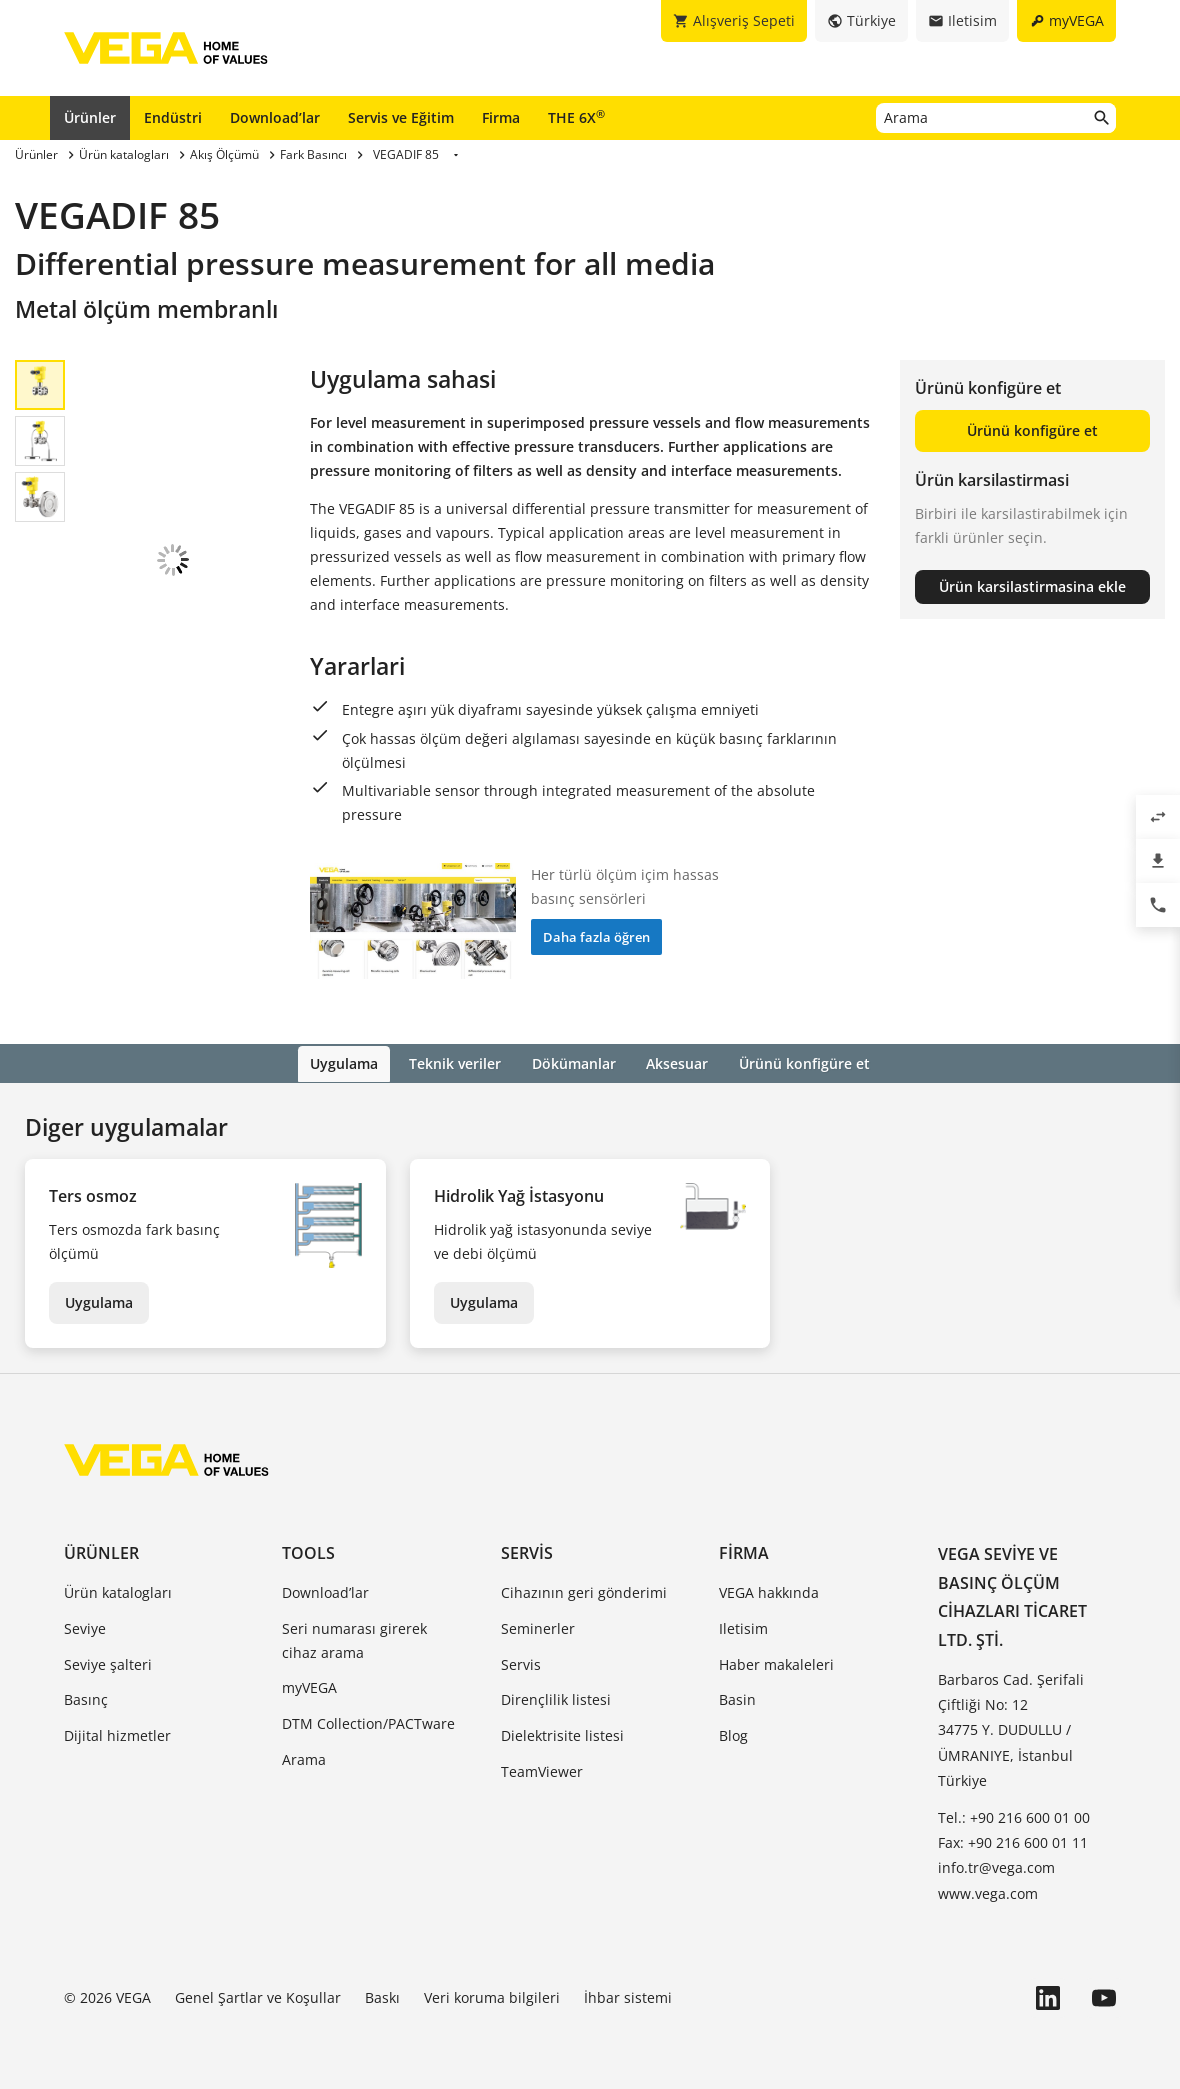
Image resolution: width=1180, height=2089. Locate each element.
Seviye (85, 1626)
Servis (527, 1551)
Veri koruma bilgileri (492, 1995)
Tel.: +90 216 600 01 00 (1014, 1815)
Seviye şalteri (108, 1662)
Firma (501, 117)
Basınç (86, 1698)
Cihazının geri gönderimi (584, 1590)
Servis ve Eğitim (401, 117)
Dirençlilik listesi (556, 1698)
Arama (304, 1757)
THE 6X (576, 117)
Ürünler (90, 117)
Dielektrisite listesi (562, 1734)
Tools (308, 1551)
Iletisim (743, 1626)
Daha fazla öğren (596, 937)
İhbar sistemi (628, 1995)
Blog (733, 1734)
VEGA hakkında (769, 1590)
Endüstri (173, 117)
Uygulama (99, 1300)
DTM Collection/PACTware (368, 1722)
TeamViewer (542, 1769)
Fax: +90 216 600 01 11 (1013, 1841)
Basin (737, 1698)
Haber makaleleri (776, 1662)
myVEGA (309, 1686)
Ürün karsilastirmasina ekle (1032, 586)
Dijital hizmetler (117, 1734)
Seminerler (538, 1626)
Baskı (382, 1995)
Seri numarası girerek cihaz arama (354, 1638)
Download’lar (275, 117)
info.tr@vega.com (996, 1866)
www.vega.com (988, 1891)
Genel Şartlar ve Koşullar (258, 1995)
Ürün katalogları (118, 1590)
